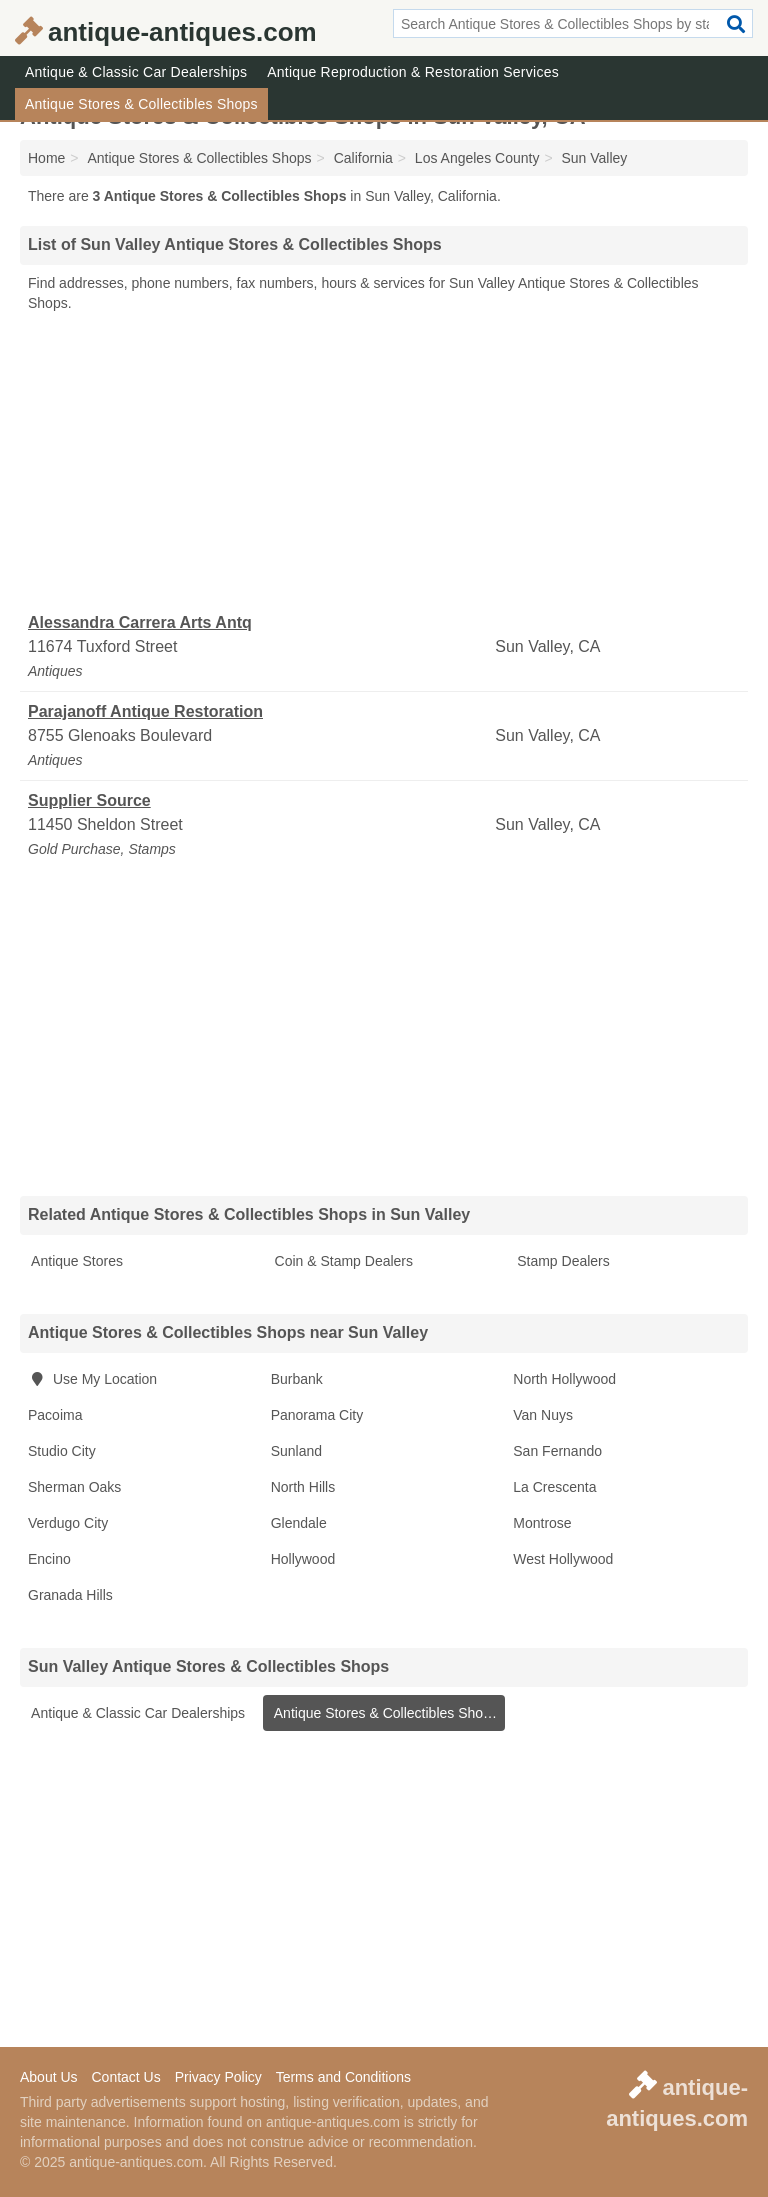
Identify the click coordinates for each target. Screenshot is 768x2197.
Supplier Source (89, 800)
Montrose (542, 1523)
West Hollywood (563, 1559)
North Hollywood (564, 1379)
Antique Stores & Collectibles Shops (141, 104)
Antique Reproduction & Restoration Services (413, 72)
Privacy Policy (218, 2077)
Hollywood (303, 1559)
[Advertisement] (384, 463)
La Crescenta (554, 1487)
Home (46, 158)
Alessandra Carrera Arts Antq (140, 622)
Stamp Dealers (561, 1261)
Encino (49, 1559)
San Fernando (557, 1451)
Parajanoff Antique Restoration (145, 711)
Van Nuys (543, 1415)
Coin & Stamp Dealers (342, 1261)
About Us (49, 2077)
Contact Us (125, 2077)
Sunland (296, 1451)
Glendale (299, 1523)
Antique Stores (75, 1261)
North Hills (303, 1487)
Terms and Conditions (343, 2077)
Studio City (62, 1451)
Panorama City (317, 1415)
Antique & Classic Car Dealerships (136, 72)
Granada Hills (70, 1595)
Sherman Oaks (74, 1487)
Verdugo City (68, 1523)
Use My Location (92, 1379)
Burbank (297, 1379)
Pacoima (55, 1415)
